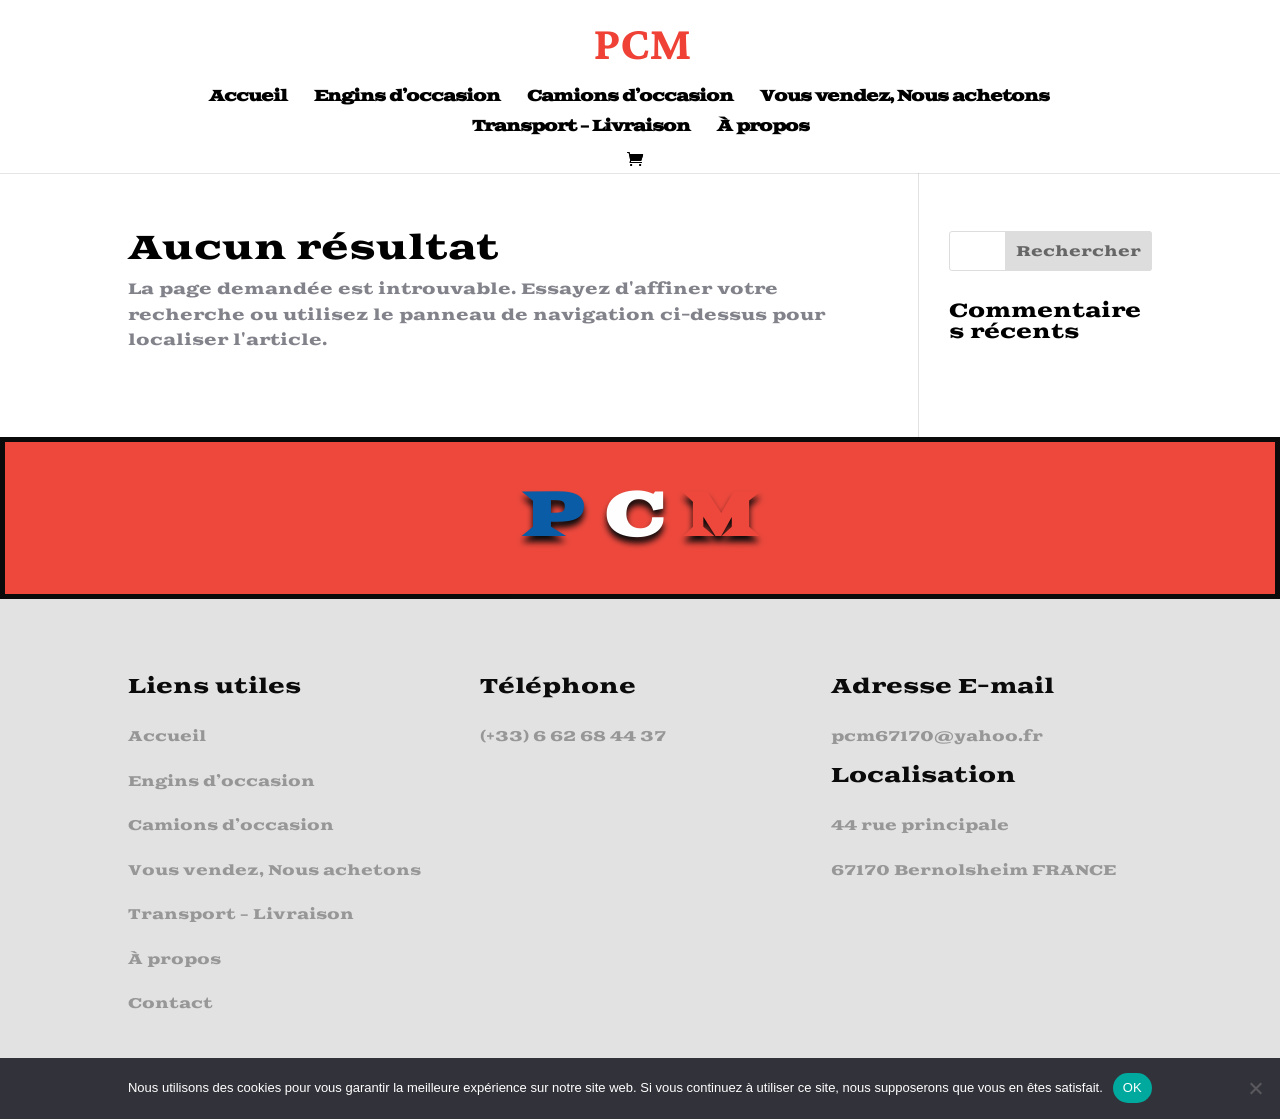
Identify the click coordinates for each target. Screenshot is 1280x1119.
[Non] (1255, 1088)
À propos (763, 128)
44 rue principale (920, 825)
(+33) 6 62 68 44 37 (573, 736)
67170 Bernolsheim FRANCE (973, 870)
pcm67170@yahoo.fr (937, 736)
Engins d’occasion (407, 98)
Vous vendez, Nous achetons (904, 98)
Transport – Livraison (581, 128)
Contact (170, 1003)
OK (1132, 1087)
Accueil (248, 98)
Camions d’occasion (630, 98)
